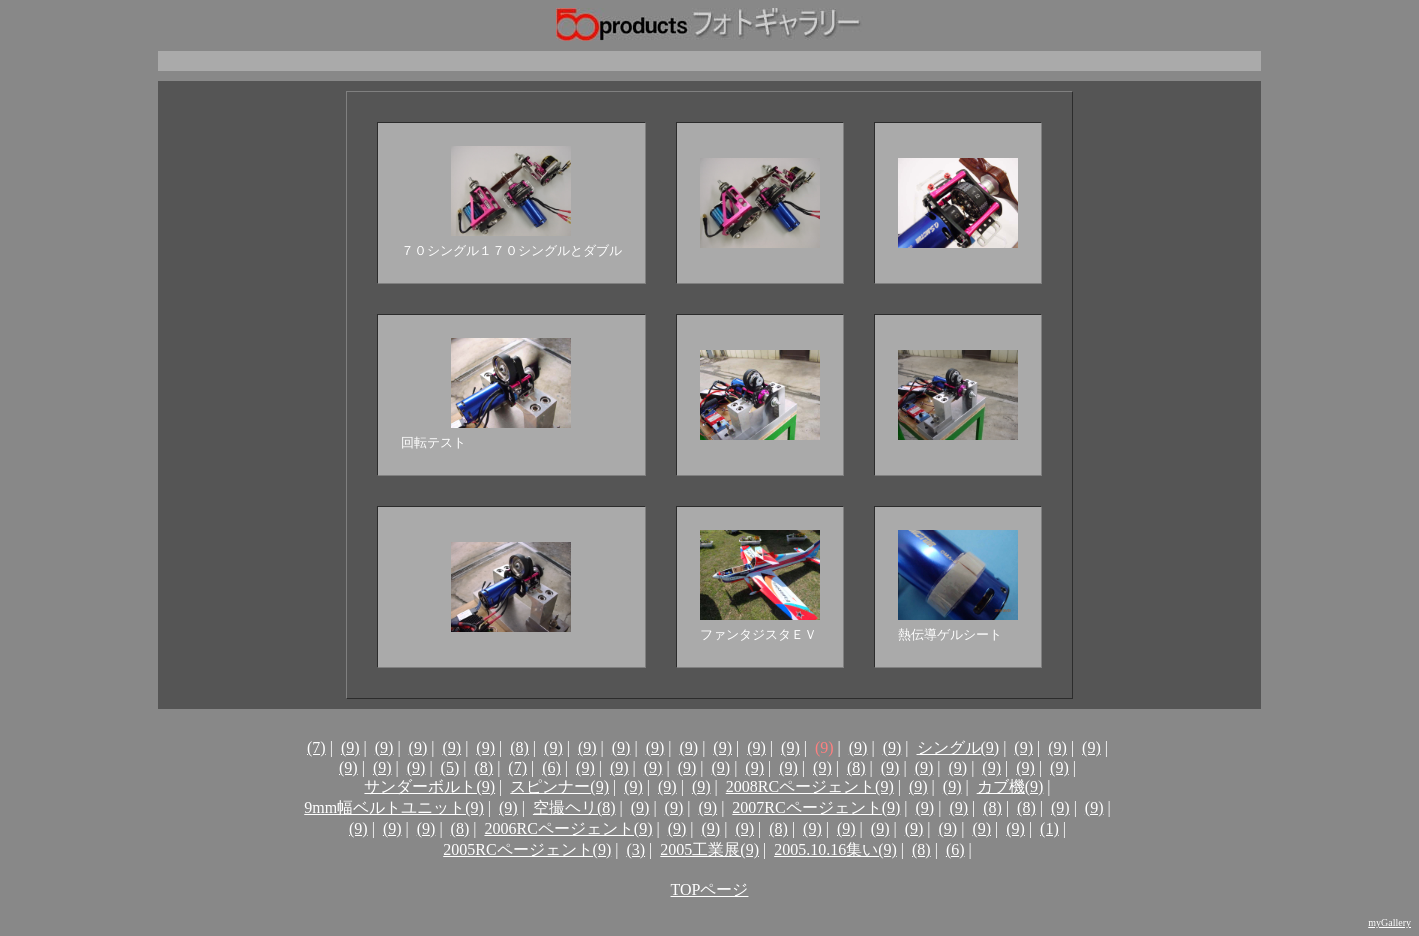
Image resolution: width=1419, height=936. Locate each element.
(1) (1049, 828)
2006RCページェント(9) (568, 828)
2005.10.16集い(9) (835, 849)
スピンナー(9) (559, 786)
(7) (316, 747)
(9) (350, 747)
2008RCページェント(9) (810, 786)
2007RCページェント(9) (816, 807)
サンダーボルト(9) (429, 786)
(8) (519, 747)
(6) (551, 767)
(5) (450, 767)
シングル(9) (958, 747)
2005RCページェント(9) (527, 849)
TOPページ (710, 889)
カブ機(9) (1010, 786)
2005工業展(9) (709, 849)
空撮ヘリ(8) (574, 807)
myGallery (1389, 922)
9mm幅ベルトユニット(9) (394, 807)
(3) (635, 849)
